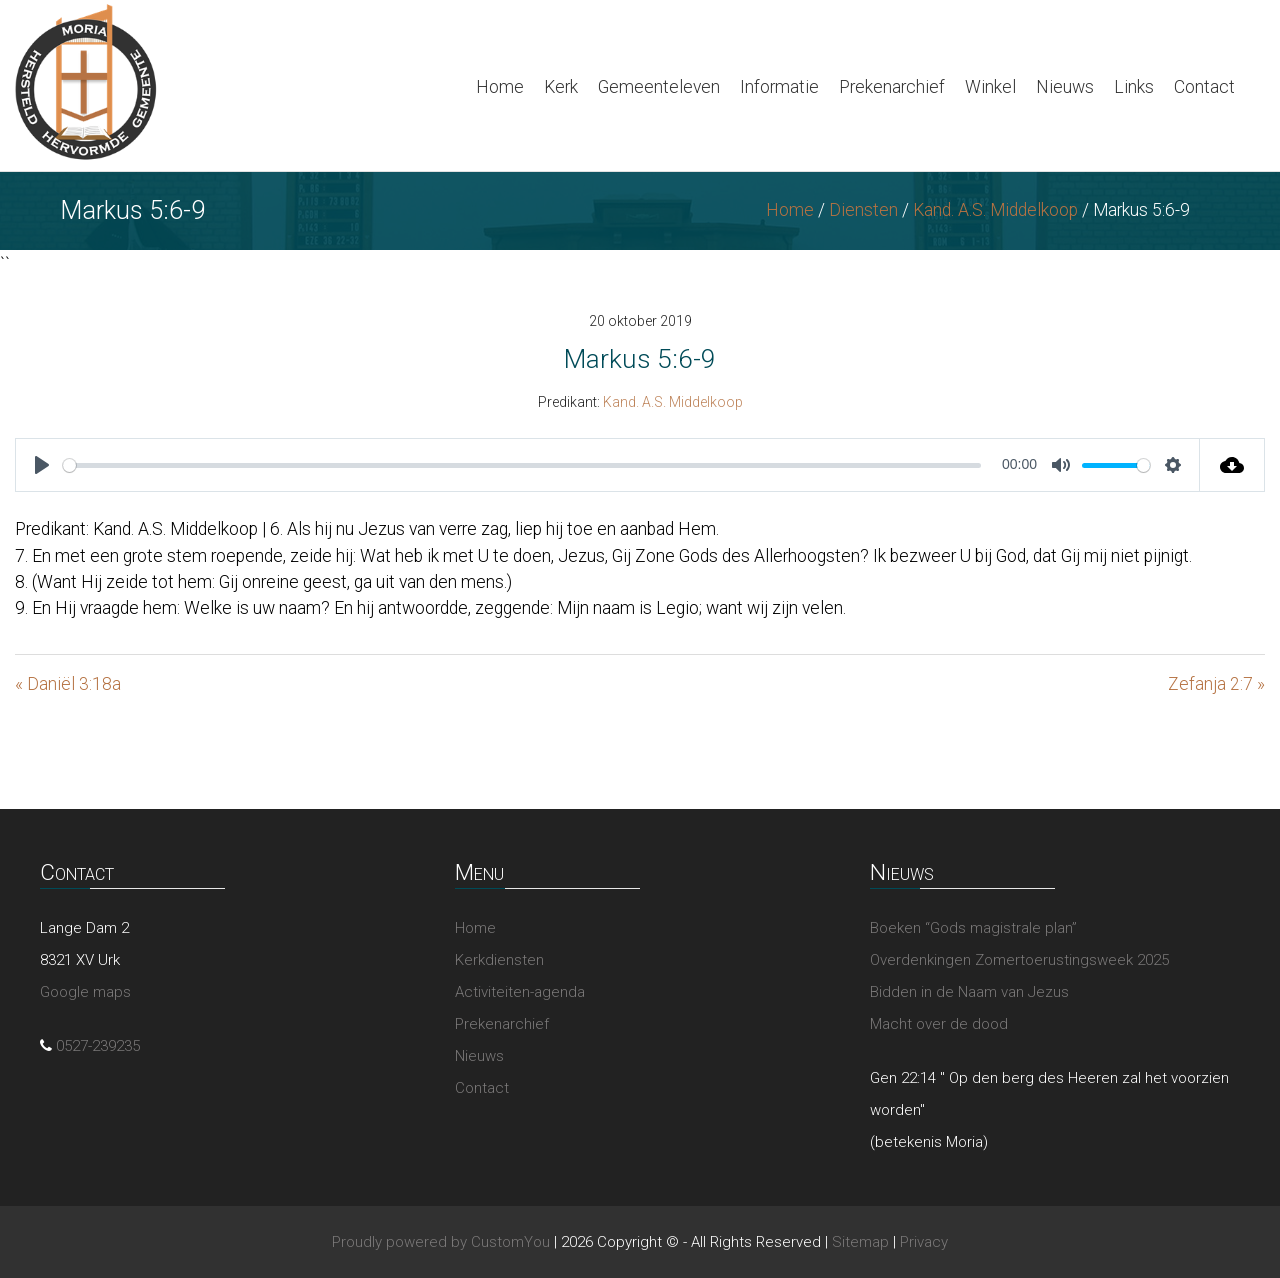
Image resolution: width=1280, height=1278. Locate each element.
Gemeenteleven (659, 87)
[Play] (42, 465)
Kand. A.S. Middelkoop (995, 210)
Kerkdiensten (499, 960)
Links (1134, 87)
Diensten (863, 210)
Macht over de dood (939, 1024)
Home (500, 87)
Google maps (85, 992)
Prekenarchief (892, 87)
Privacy (924, 1242)
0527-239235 (98, 1046)
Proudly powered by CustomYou (441, 1242)
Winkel (990, 87)
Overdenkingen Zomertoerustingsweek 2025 (1019, 960)
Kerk (561, 87)
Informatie (779, 87)
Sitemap (860, 1242)
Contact (1204, 87)
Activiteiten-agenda (520, 992)
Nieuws (1065, 87)
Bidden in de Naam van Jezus (969, 992)
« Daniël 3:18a (68, 684)
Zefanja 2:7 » (1216, 684)
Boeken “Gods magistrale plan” (973, 928)
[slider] (522, 465)
